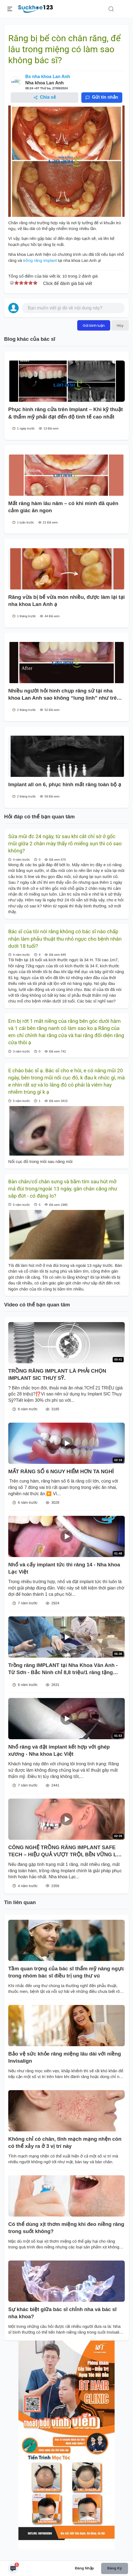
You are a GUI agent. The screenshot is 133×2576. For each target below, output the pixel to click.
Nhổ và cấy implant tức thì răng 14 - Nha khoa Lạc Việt (64, 1568)
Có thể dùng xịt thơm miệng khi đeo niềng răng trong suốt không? (66, 2227)
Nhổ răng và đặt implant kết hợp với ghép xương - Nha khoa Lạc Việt (59, 1750)
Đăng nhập (84, 2568)
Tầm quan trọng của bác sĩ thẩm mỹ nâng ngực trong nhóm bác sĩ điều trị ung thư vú (66, 1972)
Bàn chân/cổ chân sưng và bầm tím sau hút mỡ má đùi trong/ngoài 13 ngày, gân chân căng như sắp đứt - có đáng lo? (62, 1189)
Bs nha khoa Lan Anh (47, 76)
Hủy (120, 325)
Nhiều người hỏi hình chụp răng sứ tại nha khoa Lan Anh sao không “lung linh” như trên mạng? (64, 695)
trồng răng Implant (40, 260)
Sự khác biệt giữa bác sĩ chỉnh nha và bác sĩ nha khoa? (62, 2312)
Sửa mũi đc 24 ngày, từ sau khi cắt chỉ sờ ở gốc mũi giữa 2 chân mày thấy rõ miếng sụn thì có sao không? (65, 843)
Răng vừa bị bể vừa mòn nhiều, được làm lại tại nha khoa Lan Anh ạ (66, 600)
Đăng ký (114, 2568)
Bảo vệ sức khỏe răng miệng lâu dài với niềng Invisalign (64, 2057)
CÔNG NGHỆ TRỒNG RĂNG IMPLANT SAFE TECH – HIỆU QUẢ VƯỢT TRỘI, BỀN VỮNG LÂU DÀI (66, 1851)
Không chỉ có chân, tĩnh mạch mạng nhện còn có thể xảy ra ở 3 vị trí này (64, 2142)
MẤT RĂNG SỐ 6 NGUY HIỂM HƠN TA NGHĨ (61, 1471)
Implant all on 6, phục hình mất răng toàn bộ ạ (64, 784)
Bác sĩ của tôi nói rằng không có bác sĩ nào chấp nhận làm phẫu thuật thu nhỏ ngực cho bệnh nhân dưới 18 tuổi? (65, 939)
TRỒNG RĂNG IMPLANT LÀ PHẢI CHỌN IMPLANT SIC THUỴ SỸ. (57, 1374)
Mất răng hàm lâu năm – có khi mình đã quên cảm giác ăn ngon (63, 506)
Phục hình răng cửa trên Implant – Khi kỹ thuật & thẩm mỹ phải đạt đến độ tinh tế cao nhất (65, 412)
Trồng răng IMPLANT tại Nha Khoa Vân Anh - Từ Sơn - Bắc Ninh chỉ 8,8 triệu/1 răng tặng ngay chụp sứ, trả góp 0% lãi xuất (63, 1669)
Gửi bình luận (94, 325)
